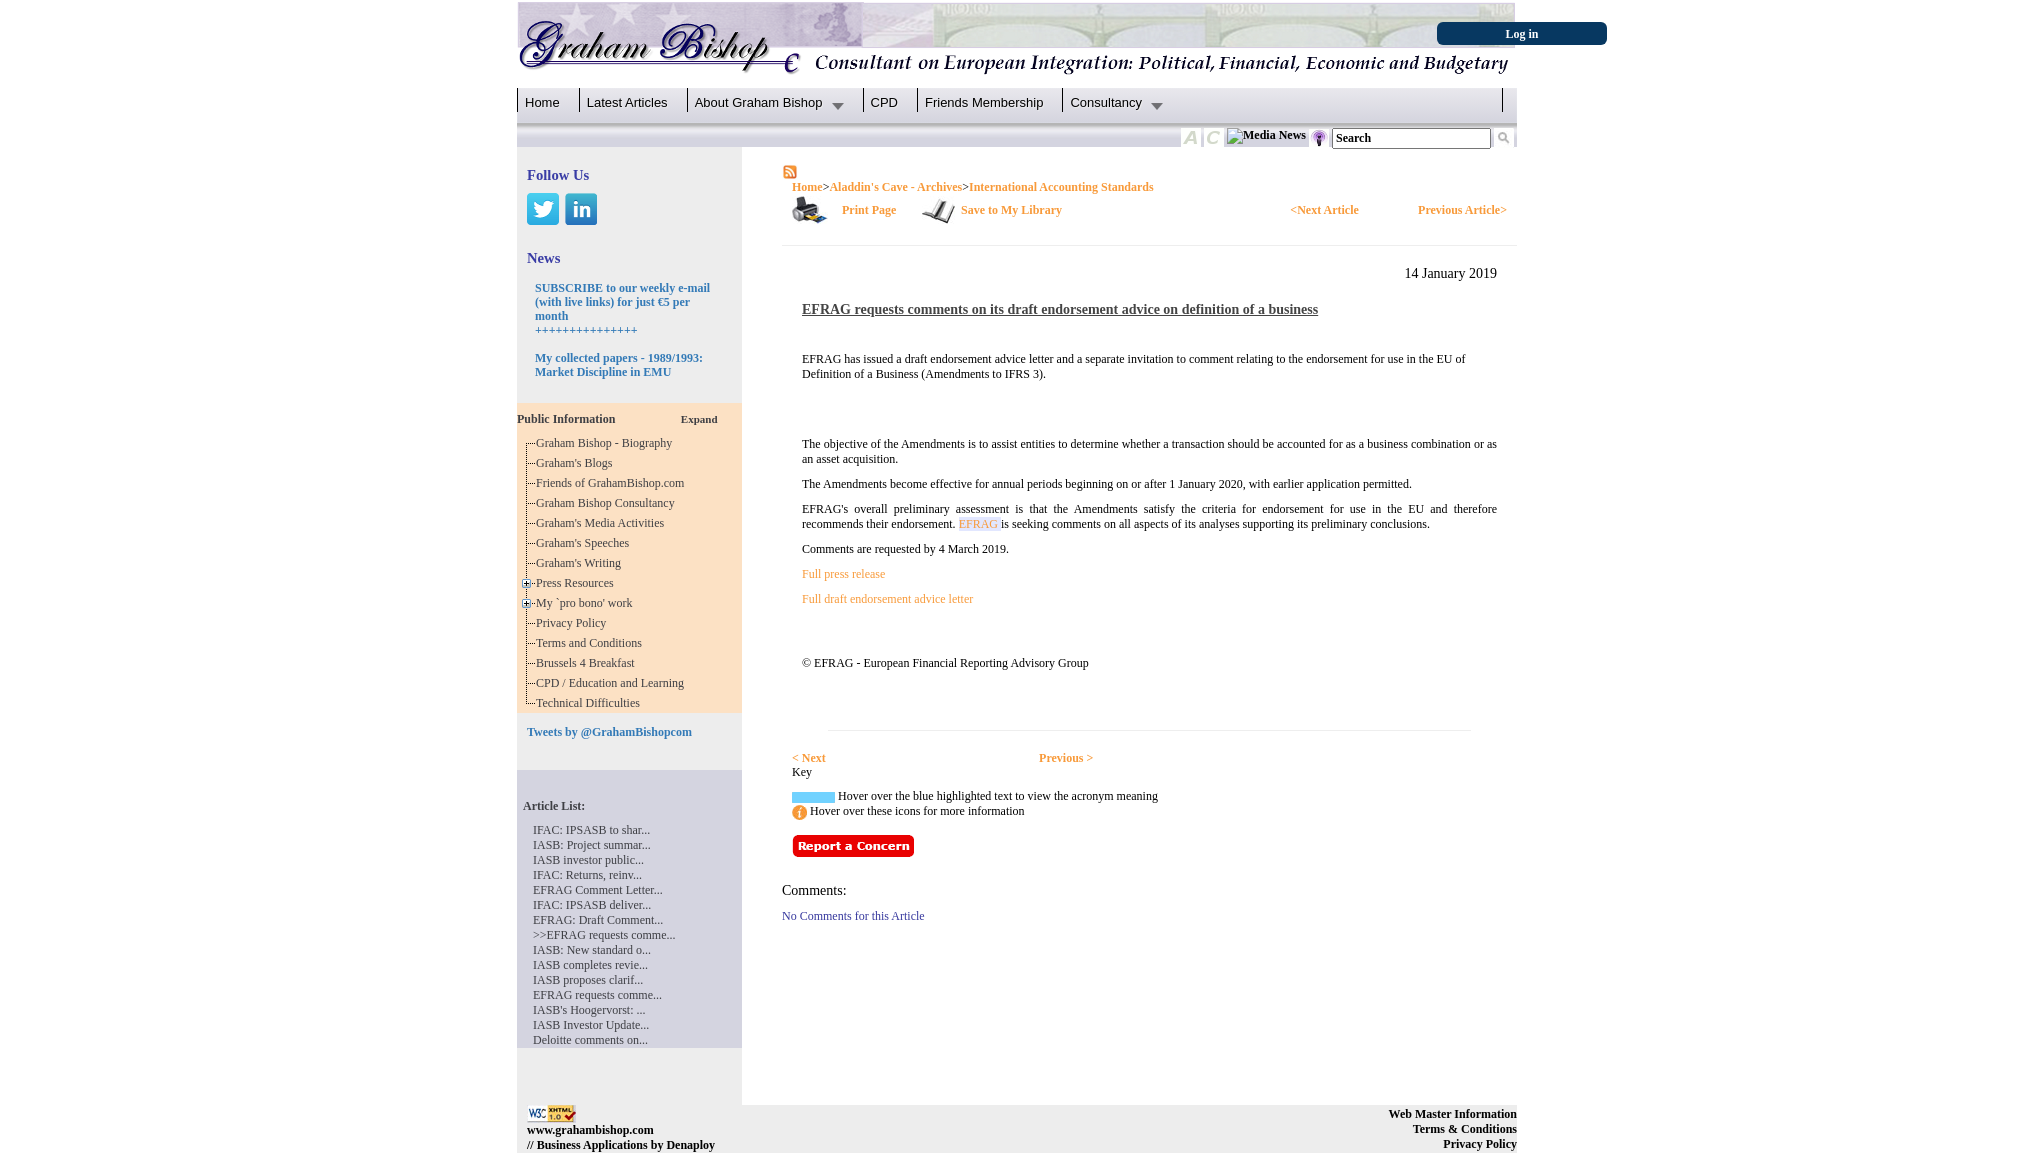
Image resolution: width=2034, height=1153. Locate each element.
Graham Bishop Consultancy (608, 503)
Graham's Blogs (577, 463)
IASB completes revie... (590, 965)
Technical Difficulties (591, 703)
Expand (699, 419)
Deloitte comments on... (590, 1040)
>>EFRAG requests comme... (604, 935)
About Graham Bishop (759, 102)
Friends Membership (984, 102)
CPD (884, 102)
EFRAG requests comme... (597, 995)
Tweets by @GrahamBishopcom (609, 732)
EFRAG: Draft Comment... (598, 920)
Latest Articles (627, 102)
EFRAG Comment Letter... (598, 890)
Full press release (843, 574)
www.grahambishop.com (590, 1130)
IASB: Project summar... (592, 845)
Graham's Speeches (585, 543)
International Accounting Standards (1061, 187)
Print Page (869, 210)
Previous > (1066, 758)
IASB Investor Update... (591, 1025)
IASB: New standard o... (592, 950)
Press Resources (578, 583)
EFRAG (980, 524)
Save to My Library (1011, 210)
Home (542, 102)
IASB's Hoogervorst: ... (589, 1010)
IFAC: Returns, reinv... (587, 875)
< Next (809, 758)
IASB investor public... (588, 860)
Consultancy (1106, 102)
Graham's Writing (581, 563)
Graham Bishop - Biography (607, 443)
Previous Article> (1462, 210)
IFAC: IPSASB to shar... (591, 830)
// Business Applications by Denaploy (621, 1145)
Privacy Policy (574, 623)
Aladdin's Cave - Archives (895, 187)
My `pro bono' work (587, 603)
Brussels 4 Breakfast (588, 663)
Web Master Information (1453, 1114)
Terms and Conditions (592, 643)
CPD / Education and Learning (614, 683)
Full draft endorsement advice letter (887, 599)
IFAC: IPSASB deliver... (592, 905)
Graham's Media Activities (603, 523)
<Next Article (1324, 210)
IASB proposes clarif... (588, 980)
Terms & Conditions (1465, 1129)
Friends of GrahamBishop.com (613, 483)
